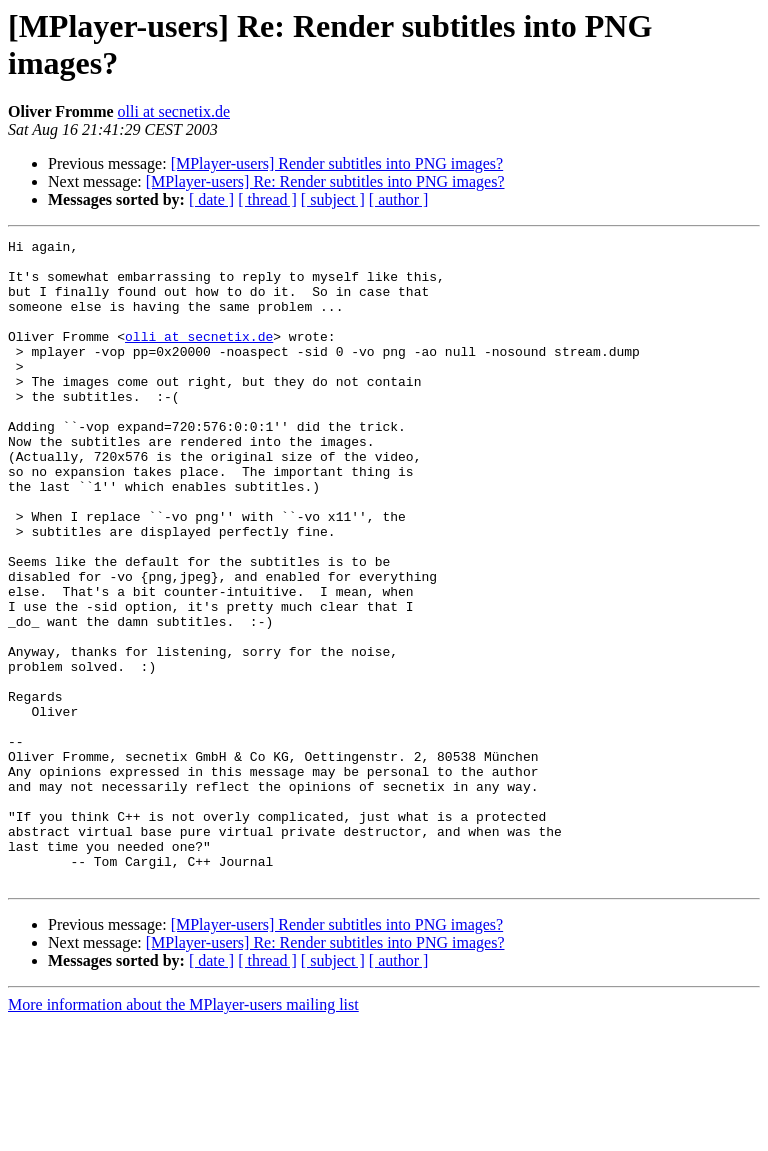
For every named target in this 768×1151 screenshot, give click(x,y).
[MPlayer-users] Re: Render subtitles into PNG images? (325, 181)
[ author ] (399, 199)
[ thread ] (267, 199)
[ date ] (211, 199)
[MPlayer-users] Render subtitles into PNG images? (337, 163)
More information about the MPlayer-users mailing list (183, 1133)
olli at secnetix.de (174, 111)
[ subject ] (333, 199)
